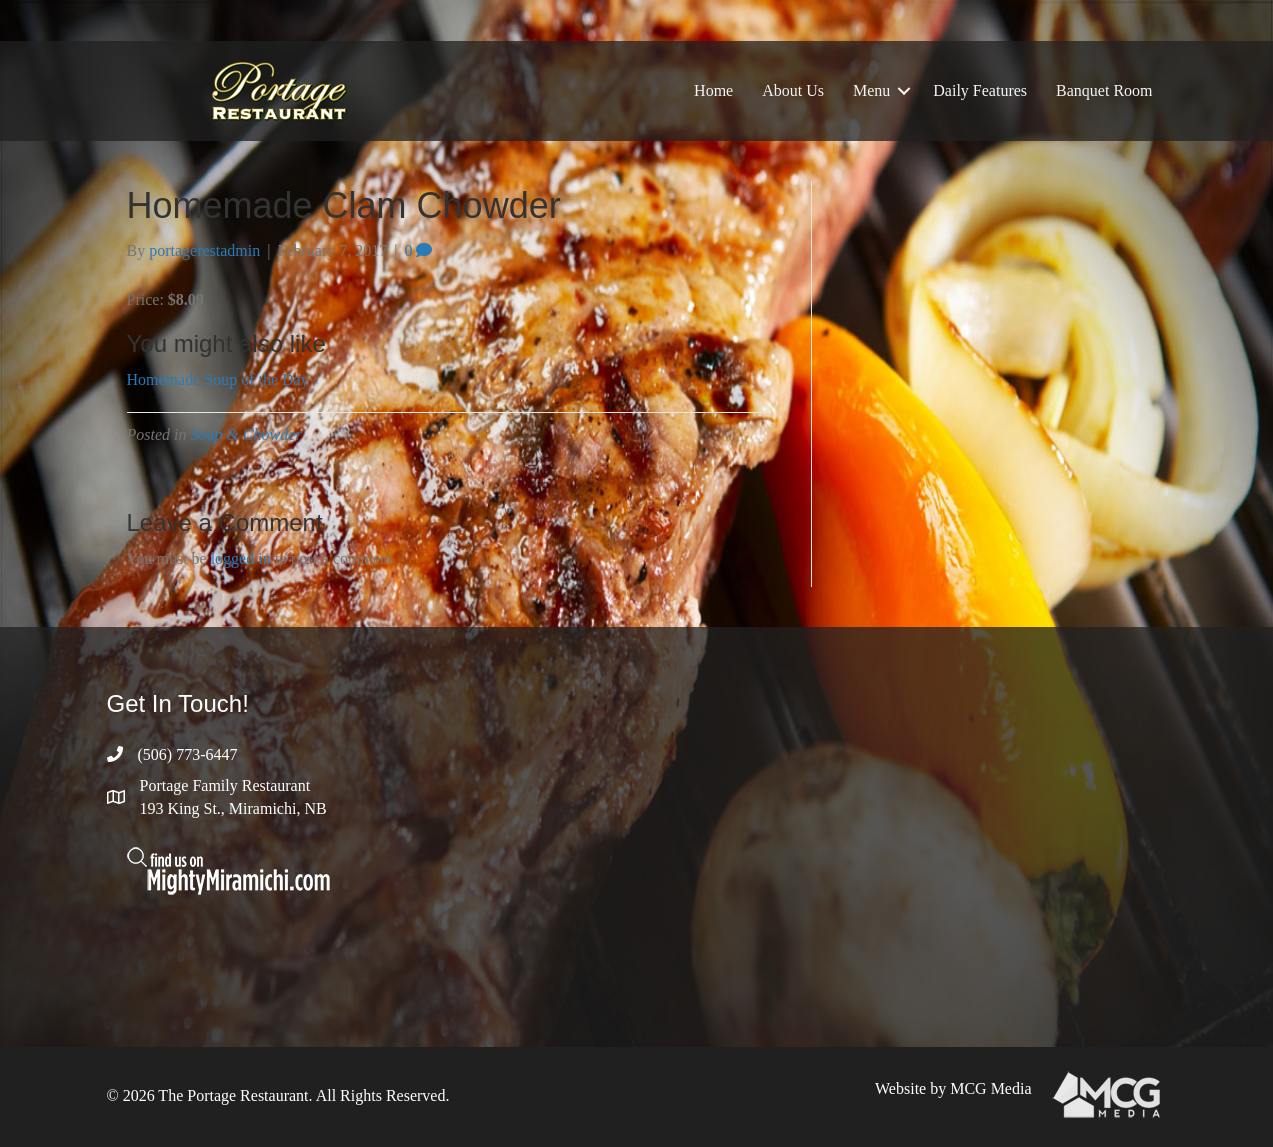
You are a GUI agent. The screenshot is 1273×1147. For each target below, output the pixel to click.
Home (713, 90)
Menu (871, 90)
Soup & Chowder (246, 434)
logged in (241, 558)
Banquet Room (1104, 90)
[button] (904, 91)
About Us (793, 90)
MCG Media (990, 1088)
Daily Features (980, 90)
